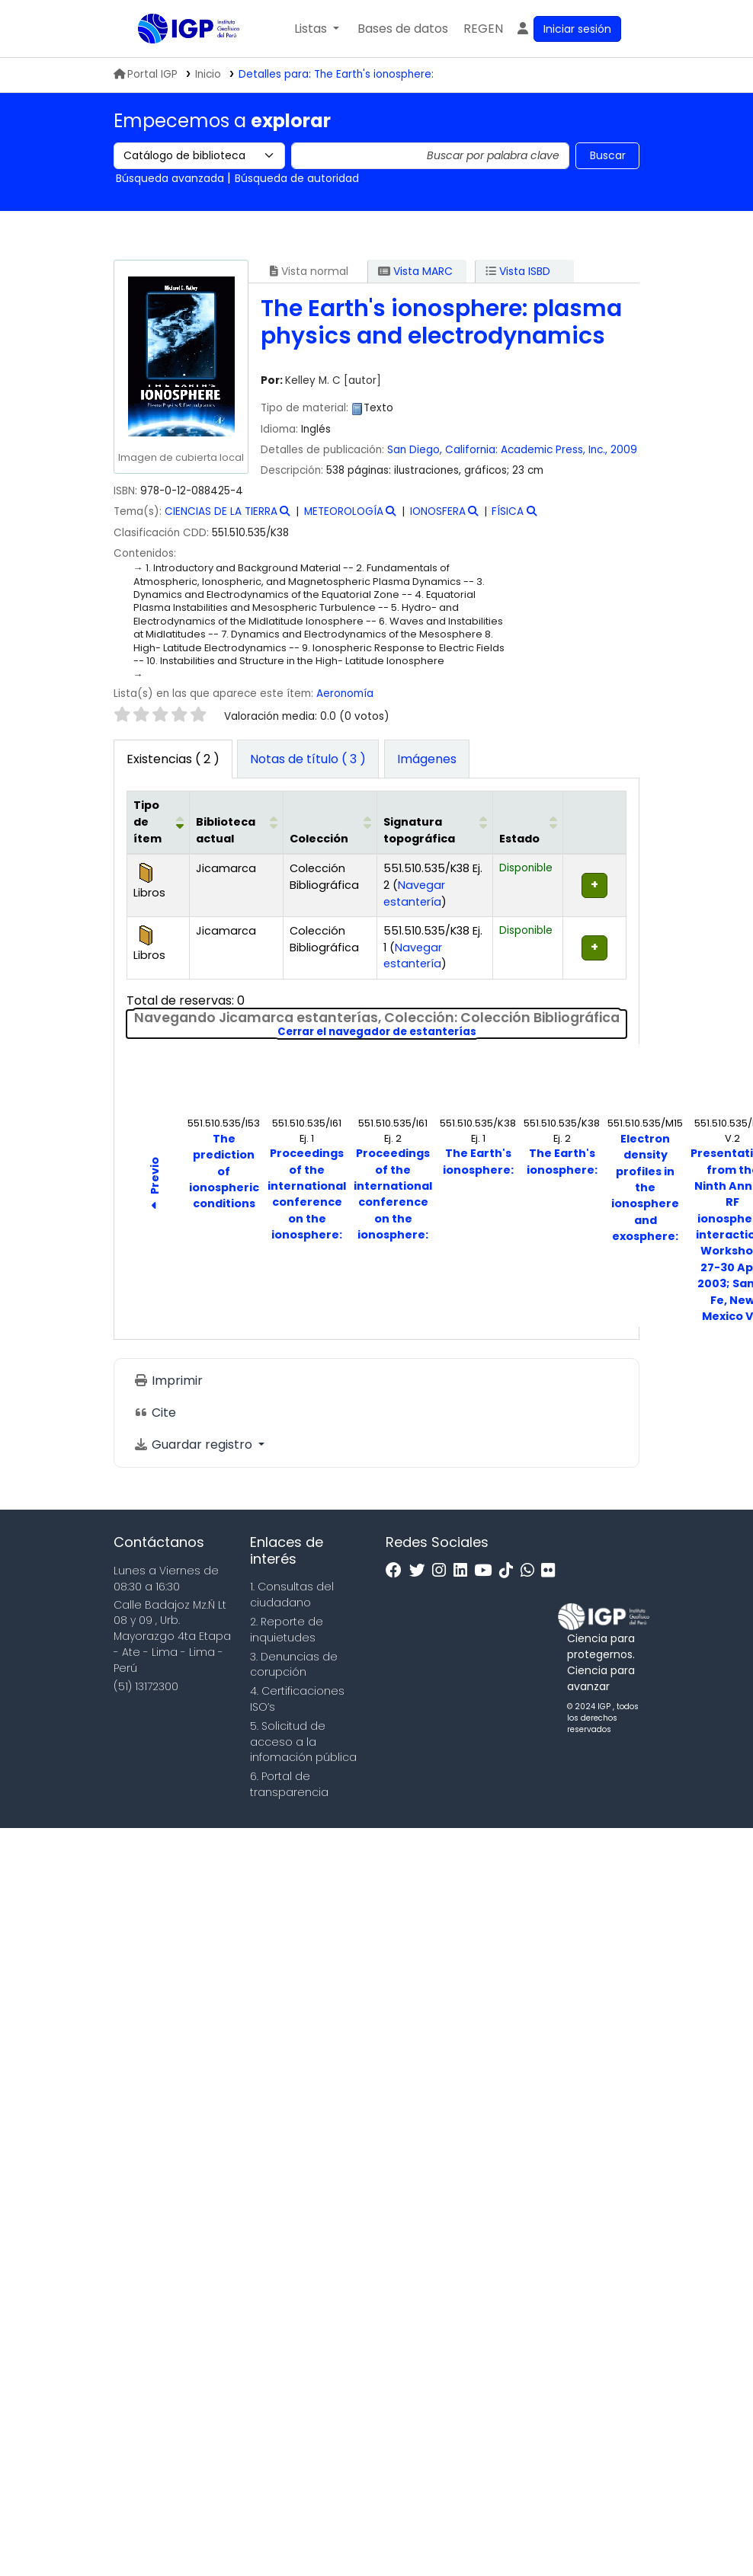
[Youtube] (486, 1571)
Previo (154, 1185)
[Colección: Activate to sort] (329, 822)
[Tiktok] (510, 1571)
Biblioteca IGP (176, 59)
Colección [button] (319, 838)
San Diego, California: (442, 450)
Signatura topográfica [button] (419, 830)
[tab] (308, 759)
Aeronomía (344, 693)
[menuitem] (483, 29)
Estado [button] (519, 838)
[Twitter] (421, 1571)
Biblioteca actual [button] (225, 830)
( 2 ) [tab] (173, 759)
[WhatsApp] (531, 1571)
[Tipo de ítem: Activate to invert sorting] (158, 822)
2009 (623, 450)
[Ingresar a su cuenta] (568, 29)
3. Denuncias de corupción (294, 1664)
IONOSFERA (438, 511)
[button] (316, 29)
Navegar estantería (414, 893)
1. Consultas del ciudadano (292, 1594)
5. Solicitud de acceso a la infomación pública (303, 1742)
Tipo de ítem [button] (147, 821)
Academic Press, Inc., (554, 450)
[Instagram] (442, 1571)
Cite (154, 1412)
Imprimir (168, 1380)
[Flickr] (551, 1571)
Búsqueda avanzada (170, 178)
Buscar (608, 155)
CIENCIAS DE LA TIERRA (221, 511)
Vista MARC (415, 271)
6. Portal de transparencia (289, 1784)
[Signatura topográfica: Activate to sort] (434, 822)
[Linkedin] (464, 1571)
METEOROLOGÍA (343, 511)
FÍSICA (508, 511)
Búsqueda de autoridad (297, 178)
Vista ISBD (517, 271)
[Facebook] (397, 1571)
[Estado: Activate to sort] (527, 822)
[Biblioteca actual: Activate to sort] (236, 822)
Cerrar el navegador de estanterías (452, 1032)
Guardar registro (194, 1444)
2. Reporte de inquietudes (286, 1629)
